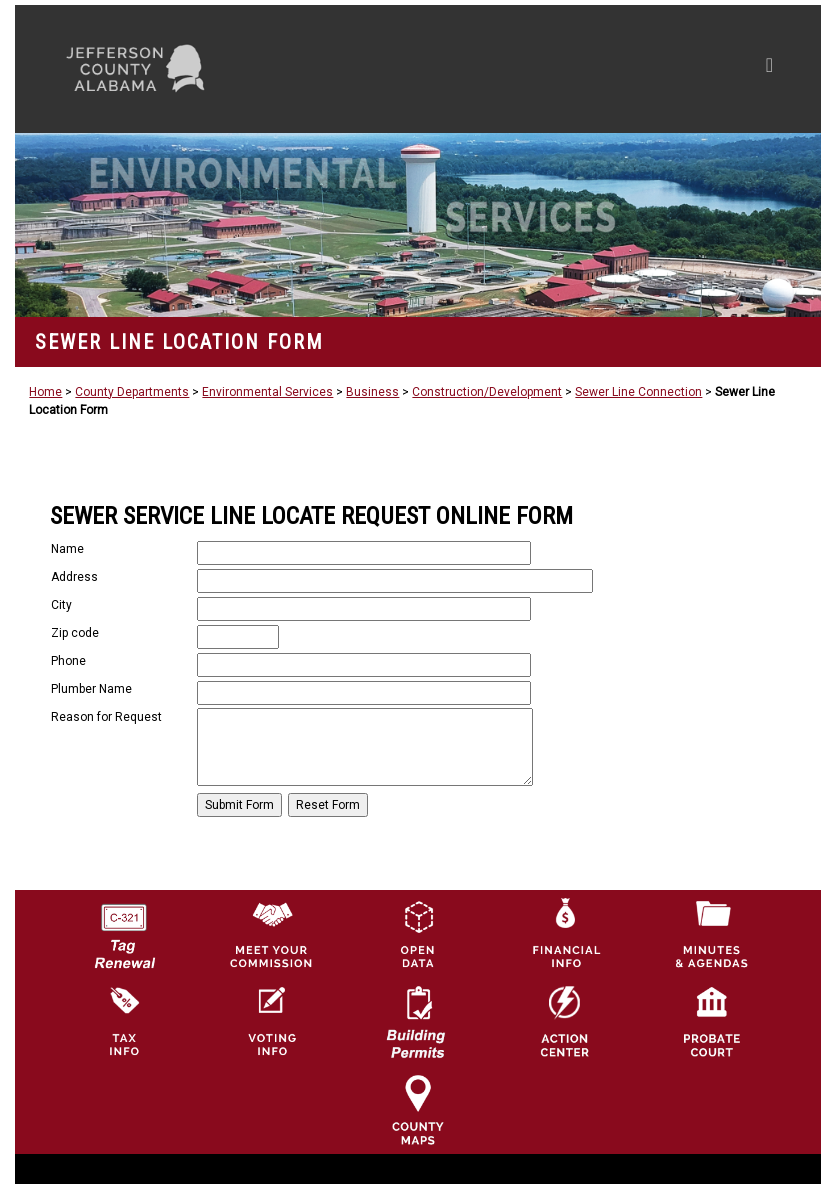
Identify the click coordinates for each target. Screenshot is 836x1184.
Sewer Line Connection (638, 392)
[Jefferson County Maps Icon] (418, 1109)
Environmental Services (267, 392)
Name (67, 549)
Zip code (75, 633)
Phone (68, 661)
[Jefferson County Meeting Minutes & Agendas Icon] (712, 933)
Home (45, 392)
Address (74, 577)
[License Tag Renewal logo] (124, 929)
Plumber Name (91, 689)
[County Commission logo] (271, 933)
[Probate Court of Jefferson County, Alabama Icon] (712, 1021)
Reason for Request (106, 717)
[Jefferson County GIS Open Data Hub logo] (418, 933)
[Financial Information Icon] (565, 933)
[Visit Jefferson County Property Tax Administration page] (124, 1021)
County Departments (132, 392)
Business (372, 392)
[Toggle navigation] (579, 69)
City (61, 605)
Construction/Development (487, 392)
